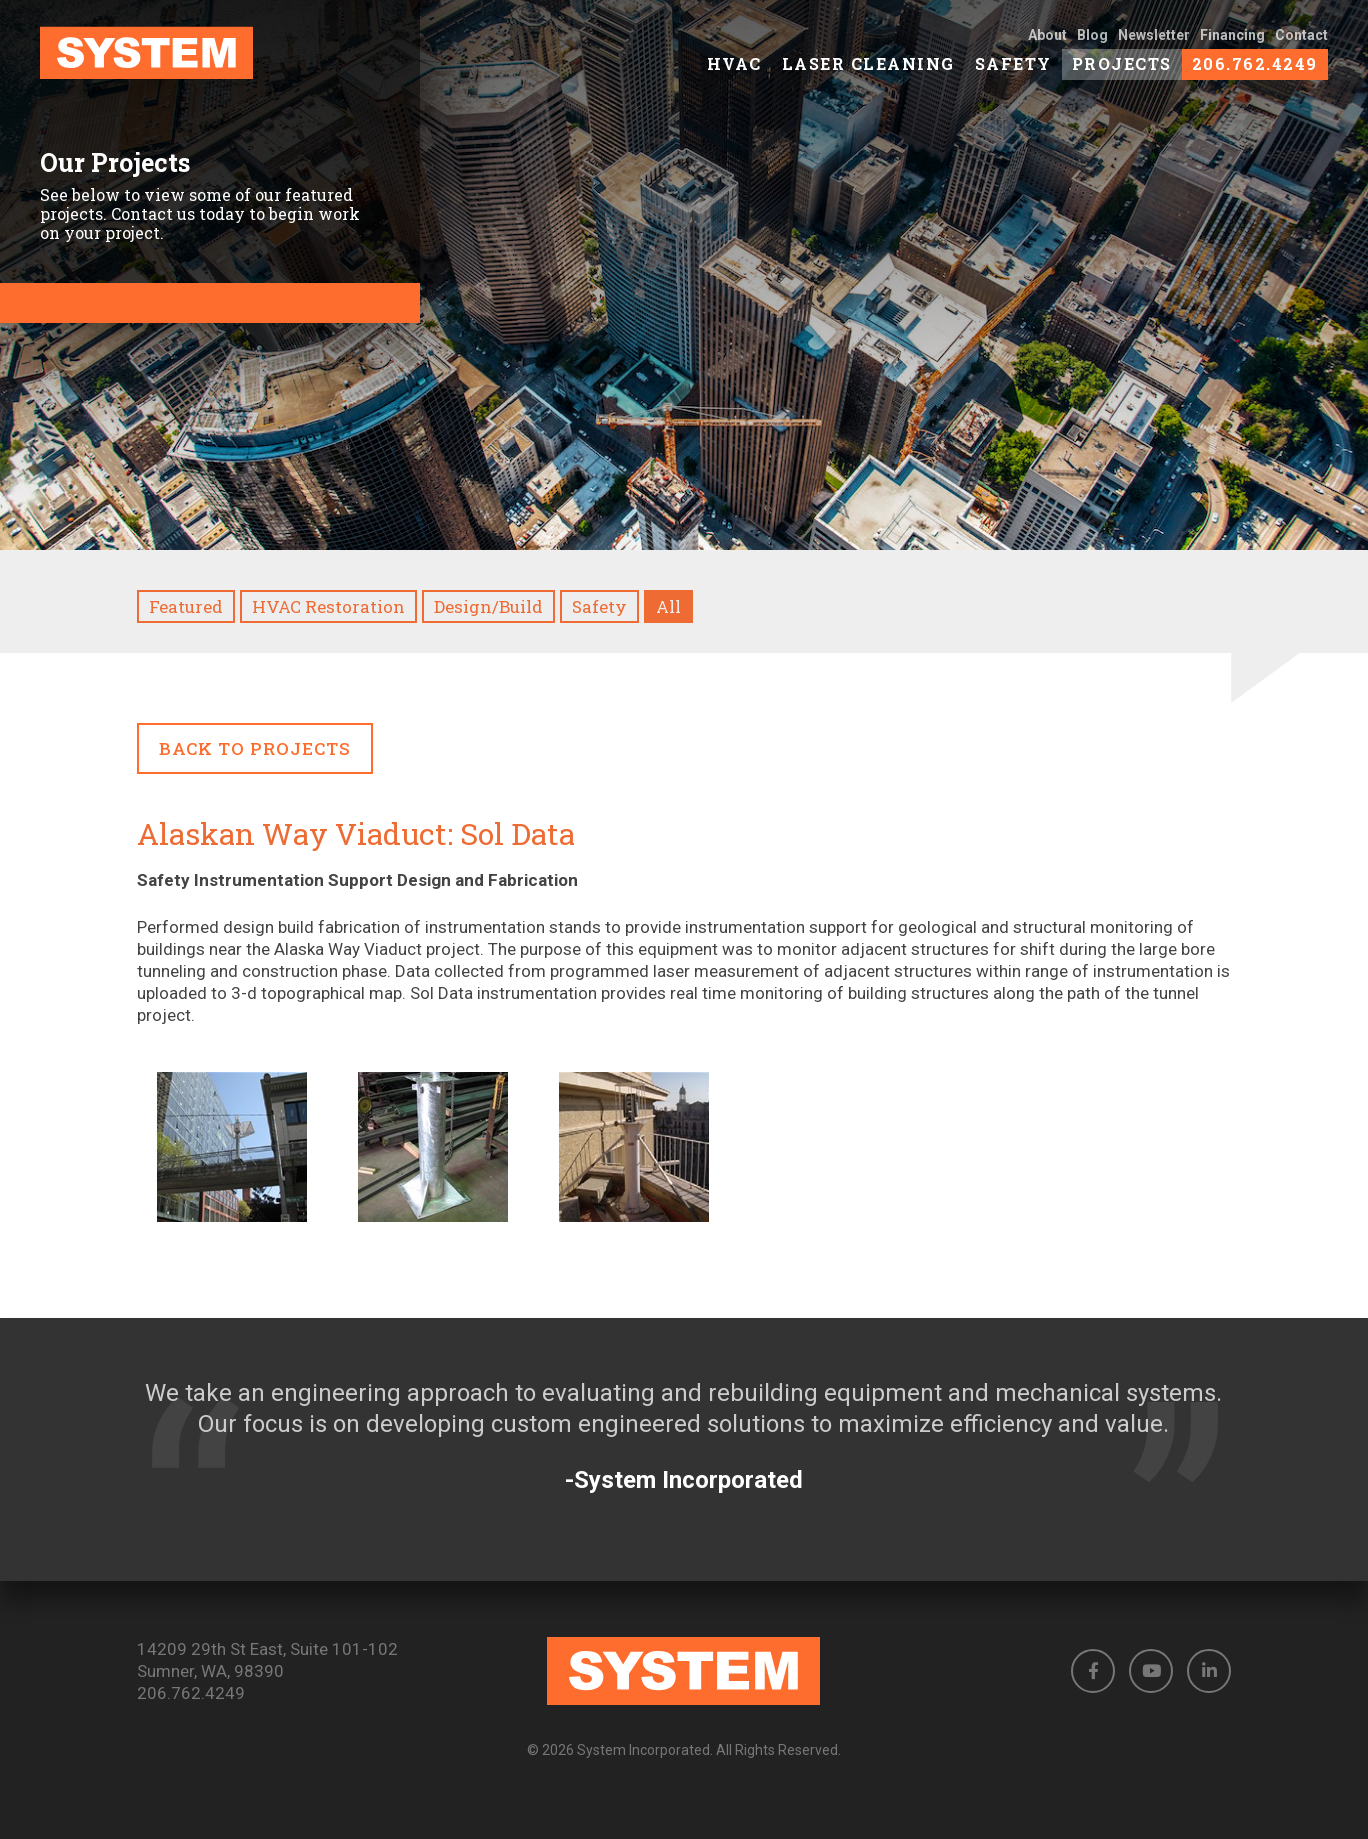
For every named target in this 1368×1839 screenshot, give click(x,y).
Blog (1092, 42)
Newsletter (1154, 42)
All (668, 606)
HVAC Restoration (328, 606)
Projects (1122, 70)
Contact (1301, 42)
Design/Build (488, 606)
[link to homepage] (181, 60)
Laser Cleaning (868, 70)
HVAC (734, 70)
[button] (1093, 1671)
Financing (1232, 42)
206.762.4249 (1255, 70)
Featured (186, 606)
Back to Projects (255, 748)
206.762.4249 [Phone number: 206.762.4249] (191, 1693)
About (1047, 42)
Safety (1013, 70)
